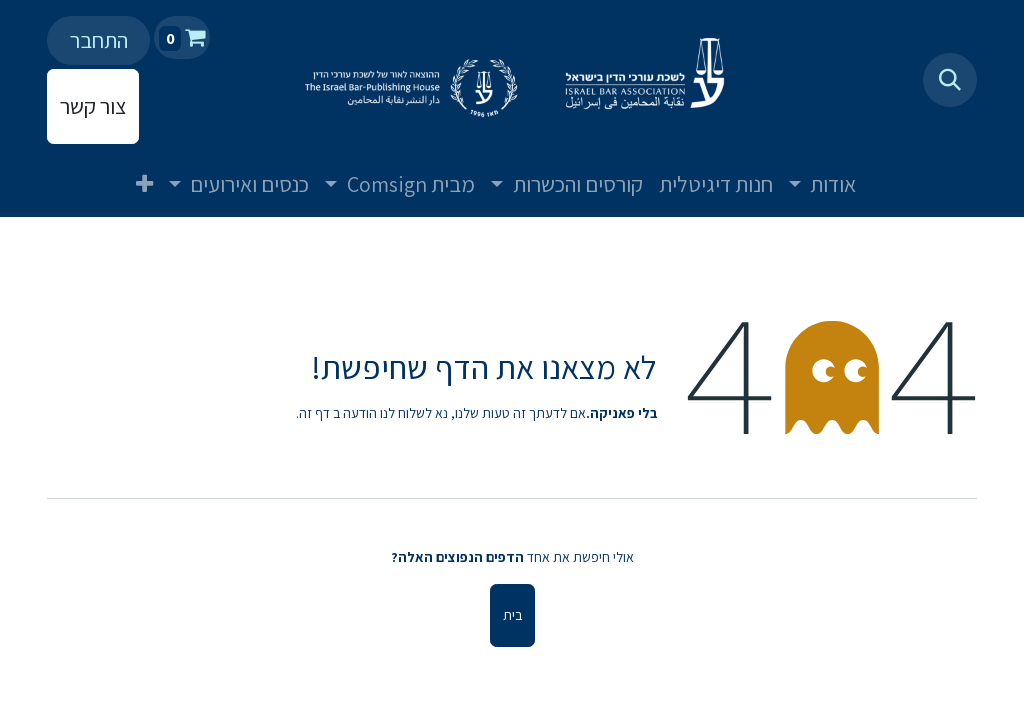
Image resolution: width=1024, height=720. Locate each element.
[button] (950, 80)
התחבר (99, 40)
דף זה (314, 413)
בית (512, 615)
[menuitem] (888, 168)
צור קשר (93, 106)
